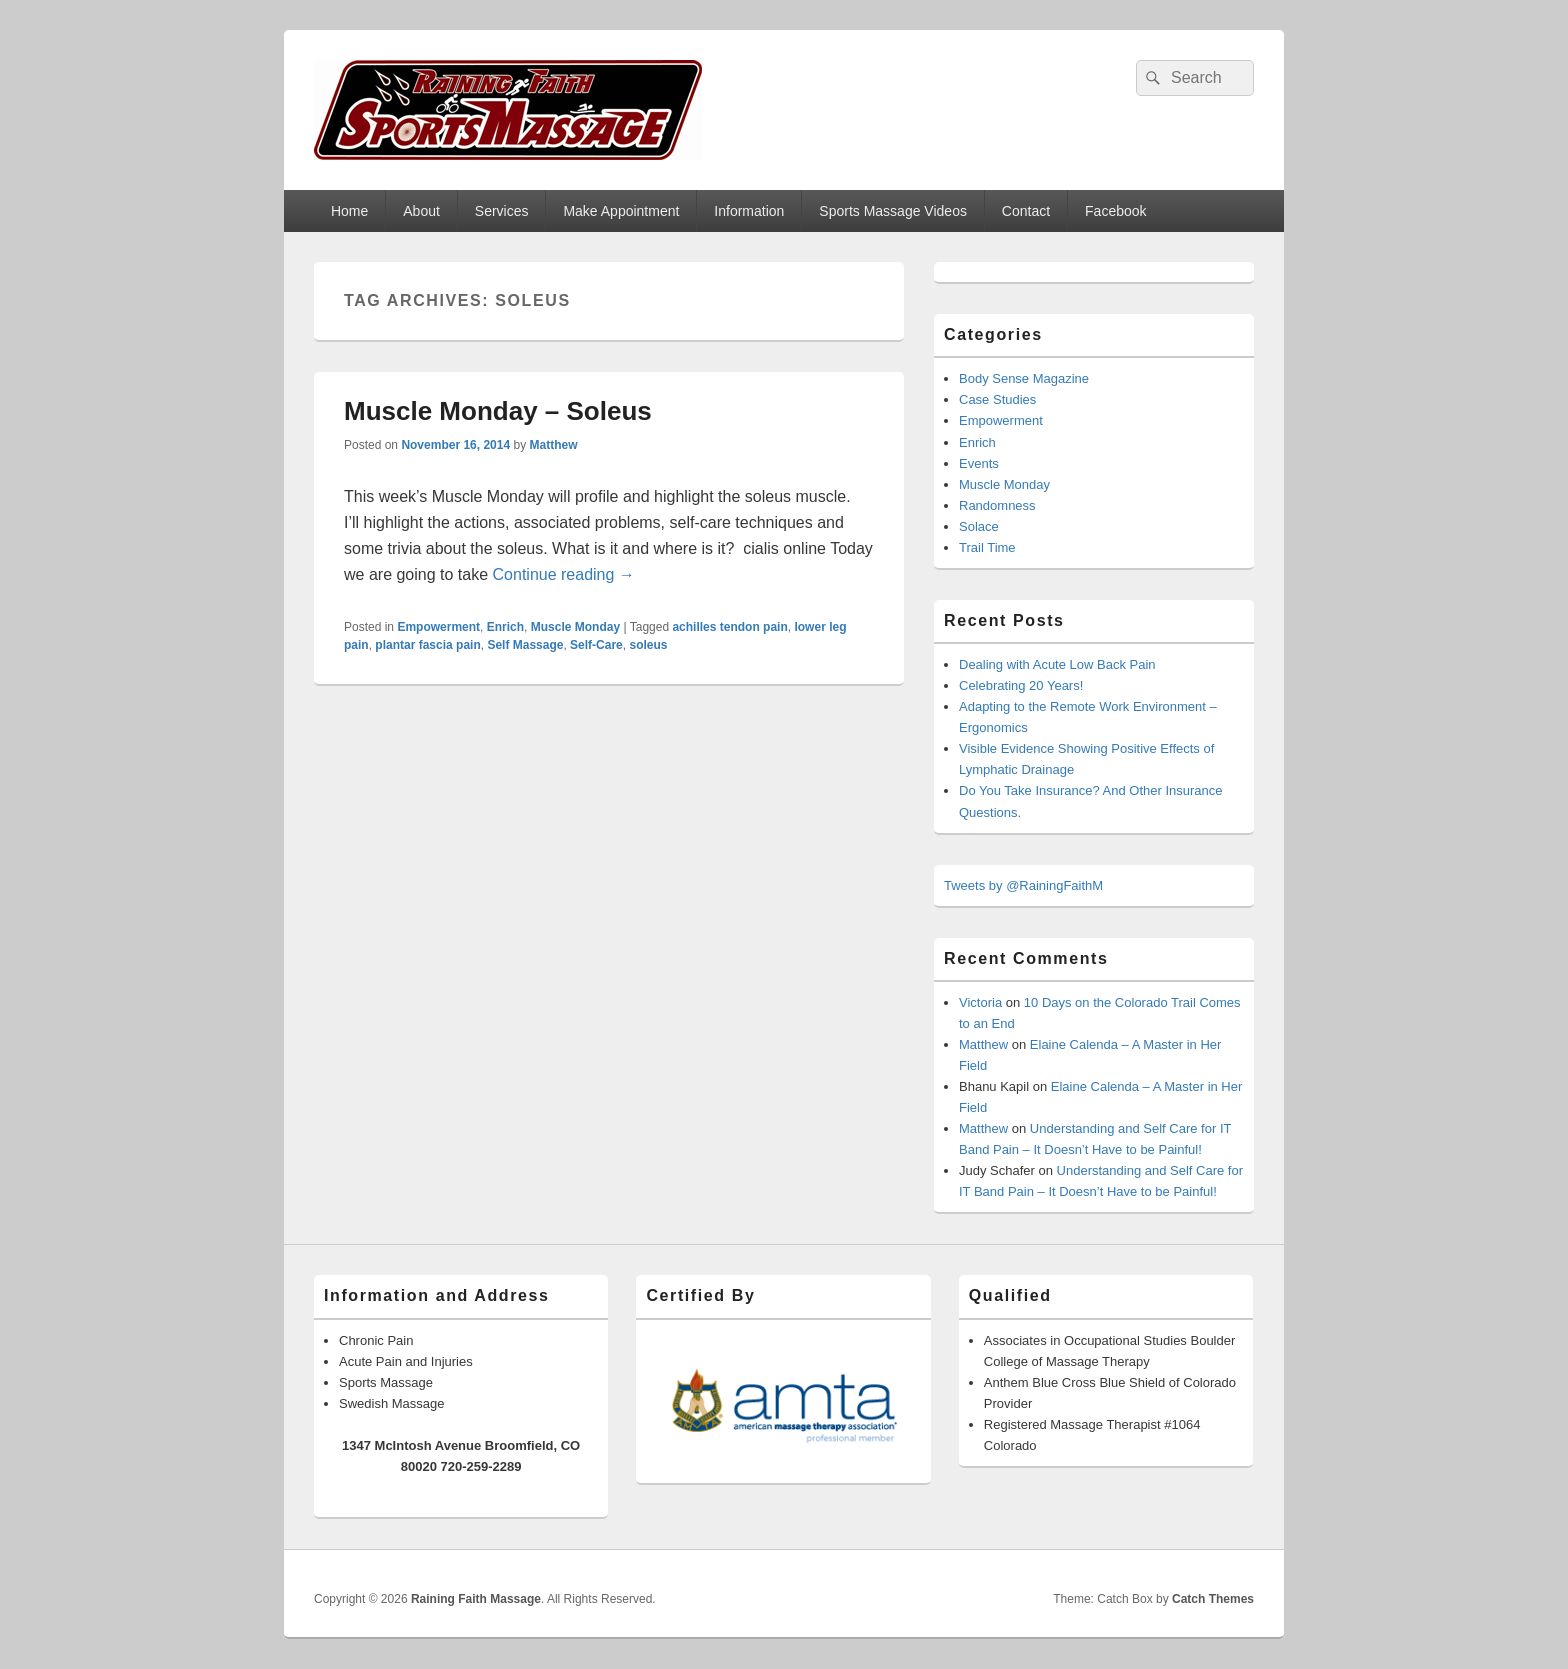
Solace (979, 526)
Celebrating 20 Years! (1021, 685)
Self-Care (596, 645)
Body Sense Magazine (1024, 378)
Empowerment (438, 627)
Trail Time (987, 547)
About (421, 211)
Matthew (553, 445)
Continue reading (564, 574)
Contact (1026, 211)
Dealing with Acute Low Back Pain (1057, 664)
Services (502, 211)
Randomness (997, 505)
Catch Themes (1213, 1599)
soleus (648, 645)
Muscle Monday (575, 627)
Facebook (1115, 211)
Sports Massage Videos (893, 211)
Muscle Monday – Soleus (498, 411)
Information (749, 211)
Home (349, 211)
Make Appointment (621, 211)
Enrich (505, 627)
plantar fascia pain (427, 645)
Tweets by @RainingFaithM (1023, 885)
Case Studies (997, 399)
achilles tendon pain (729, 627)
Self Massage (525, 645)
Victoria (980, 1002)
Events (979, 463)
